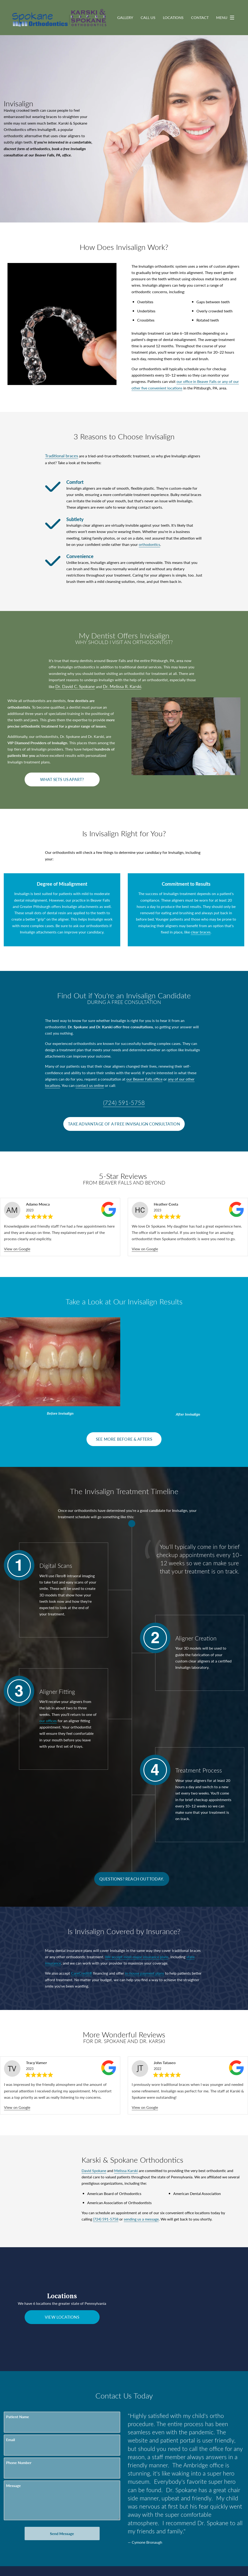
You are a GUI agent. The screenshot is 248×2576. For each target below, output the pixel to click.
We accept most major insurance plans (137, 1888)
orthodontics (149, 544)
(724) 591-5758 (124, 1102)
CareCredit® (81, 1904)
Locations (173, 17)
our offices (48, 1652)
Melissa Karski (116, 2102)
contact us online (89, 1085)
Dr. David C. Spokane (75, 686)
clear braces (200, 932)
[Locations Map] (186, 2236)
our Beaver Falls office (144, 1079)
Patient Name (17, 2344)
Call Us (148, 17)
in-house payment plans (144, 1904)
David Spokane (83, 2102)
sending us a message (102, 2150)
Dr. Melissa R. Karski (122, 686)
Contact (200, 17)
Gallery (125, 17)
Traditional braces (61, 456)
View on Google (17, 1248)
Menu (226, 17)
